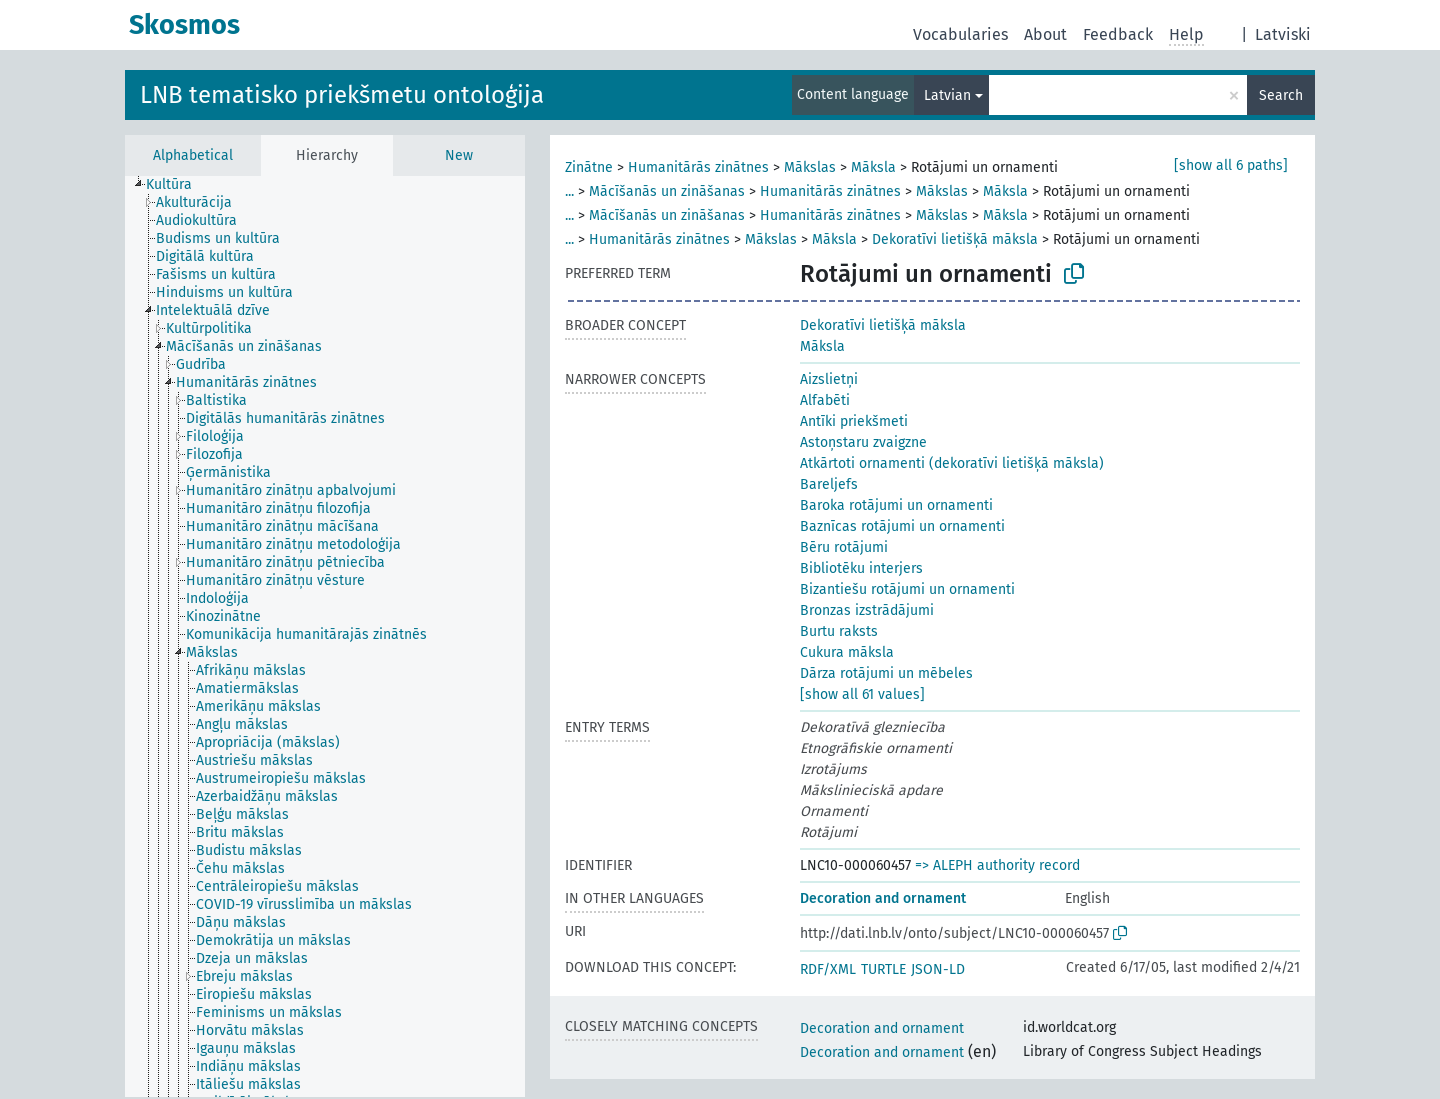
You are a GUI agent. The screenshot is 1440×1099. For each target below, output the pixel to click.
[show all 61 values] (862, 694)
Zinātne (589, 167)
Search (1281, 95)
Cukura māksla (847, 652)
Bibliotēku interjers (861, 568)
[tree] (325, 636)
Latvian (947, 95)
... (569, 191)
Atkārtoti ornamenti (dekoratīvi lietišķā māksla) (952, 463)
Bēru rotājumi (844, 547)
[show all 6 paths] (1231, 165)
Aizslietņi (829, 379)
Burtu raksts (839, 631)
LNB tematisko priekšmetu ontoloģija (342, 95)
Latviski (1283, 34)
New (459, 155)
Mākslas (810, 167)
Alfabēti (825, 400)
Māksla (873, 167)
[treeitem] (177, 185)
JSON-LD (938, 969)
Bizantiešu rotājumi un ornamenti (907, 589)
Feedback (1118, 34)
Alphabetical (193, 155)
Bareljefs (829, 484)
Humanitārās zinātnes (698, 167)
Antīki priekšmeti (854, 421)
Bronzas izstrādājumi (867, 610)
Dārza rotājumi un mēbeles (886, 673)
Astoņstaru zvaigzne (863, 442)
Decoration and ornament (883, 898)
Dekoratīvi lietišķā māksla (955, 239)
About (1045, 34)
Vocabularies (960, 34)
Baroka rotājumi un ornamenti (896, 505)
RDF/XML (828, 969)
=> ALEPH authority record (997, 865)
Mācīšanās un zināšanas (667, 191)
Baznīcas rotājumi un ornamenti (902, 526)
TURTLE (883, 969)
